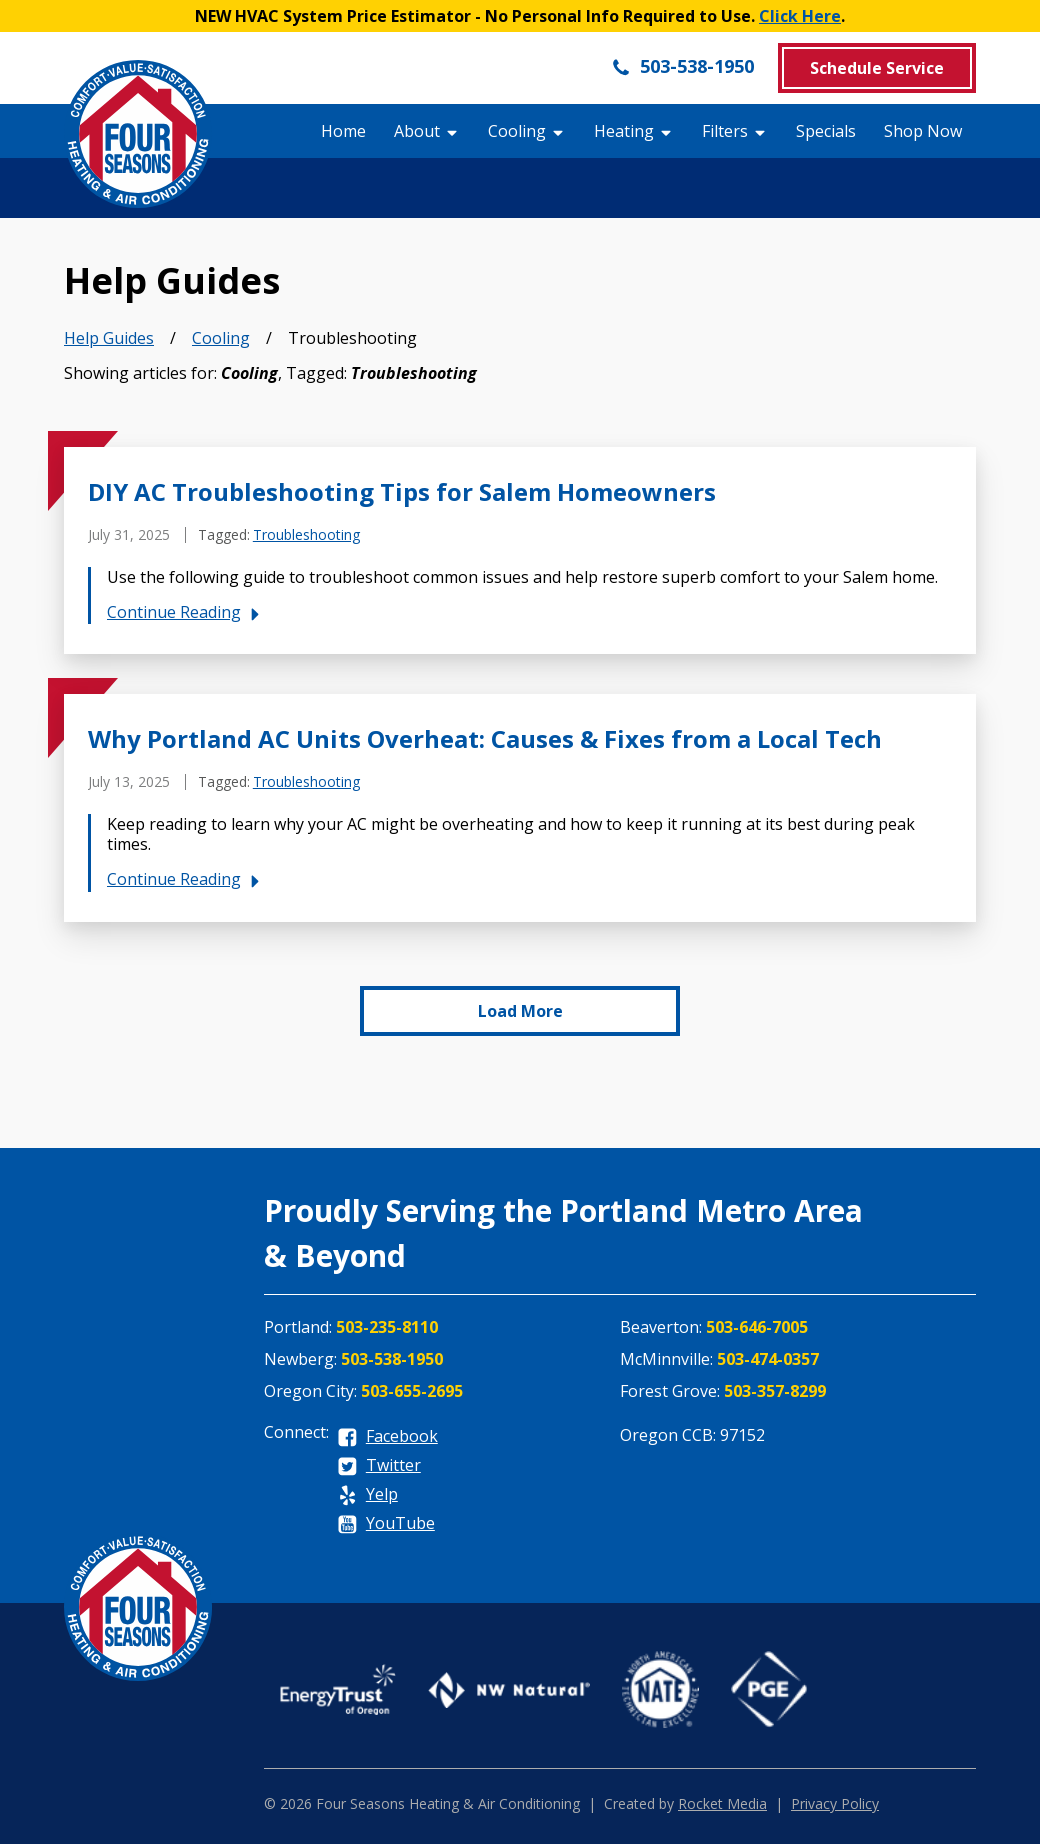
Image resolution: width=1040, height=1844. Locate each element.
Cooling (221, 338)
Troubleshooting (306, 534)
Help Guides (109, 338)
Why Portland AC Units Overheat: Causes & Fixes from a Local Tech (485, 738)
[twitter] (379, 1466)
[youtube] (386, 1524)
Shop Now (923, 131)
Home (343, 131)
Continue (186, 612)
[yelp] (367, 1495)
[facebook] (387, 1437)
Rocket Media (722, 1803)
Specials (826, 131)
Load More (520, 1011)
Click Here (800, 16)
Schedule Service (877, 68)
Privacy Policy (835, 1803)
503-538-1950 (682, 66)
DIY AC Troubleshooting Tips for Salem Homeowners (402, 491)
